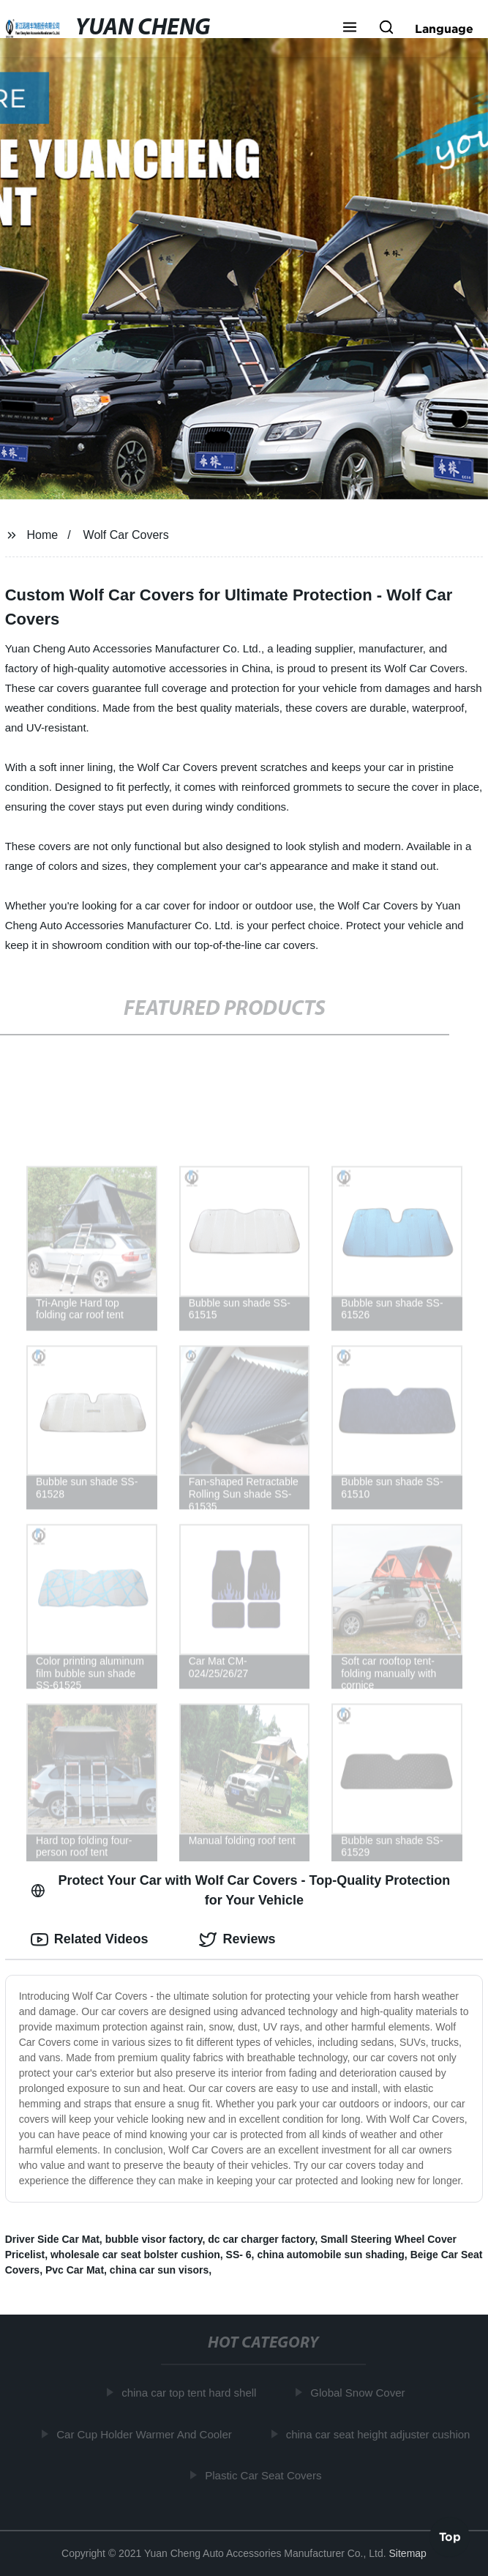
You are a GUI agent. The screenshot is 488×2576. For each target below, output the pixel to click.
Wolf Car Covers (126, 535)
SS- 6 (239, 2254)
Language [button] (444, 28)
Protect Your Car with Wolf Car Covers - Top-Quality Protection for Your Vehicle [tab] (241, 1890)
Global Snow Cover (361, 2392)
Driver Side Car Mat (52, 2239)
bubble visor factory (154, 2239)
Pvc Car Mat (74, 2270)
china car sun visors (159, 2270)
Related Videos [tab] (90, 1939)
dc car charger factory (261, 2239)
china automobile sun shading (330, 2254)
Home (43, 535)
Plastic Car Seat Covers (267, 2475)
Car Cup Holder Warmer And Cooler (148, 2434)
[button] (350, 28)
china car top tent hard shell (192, 2392)
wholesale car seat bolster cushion (135, 2254)
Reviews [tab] (237, 1939)
